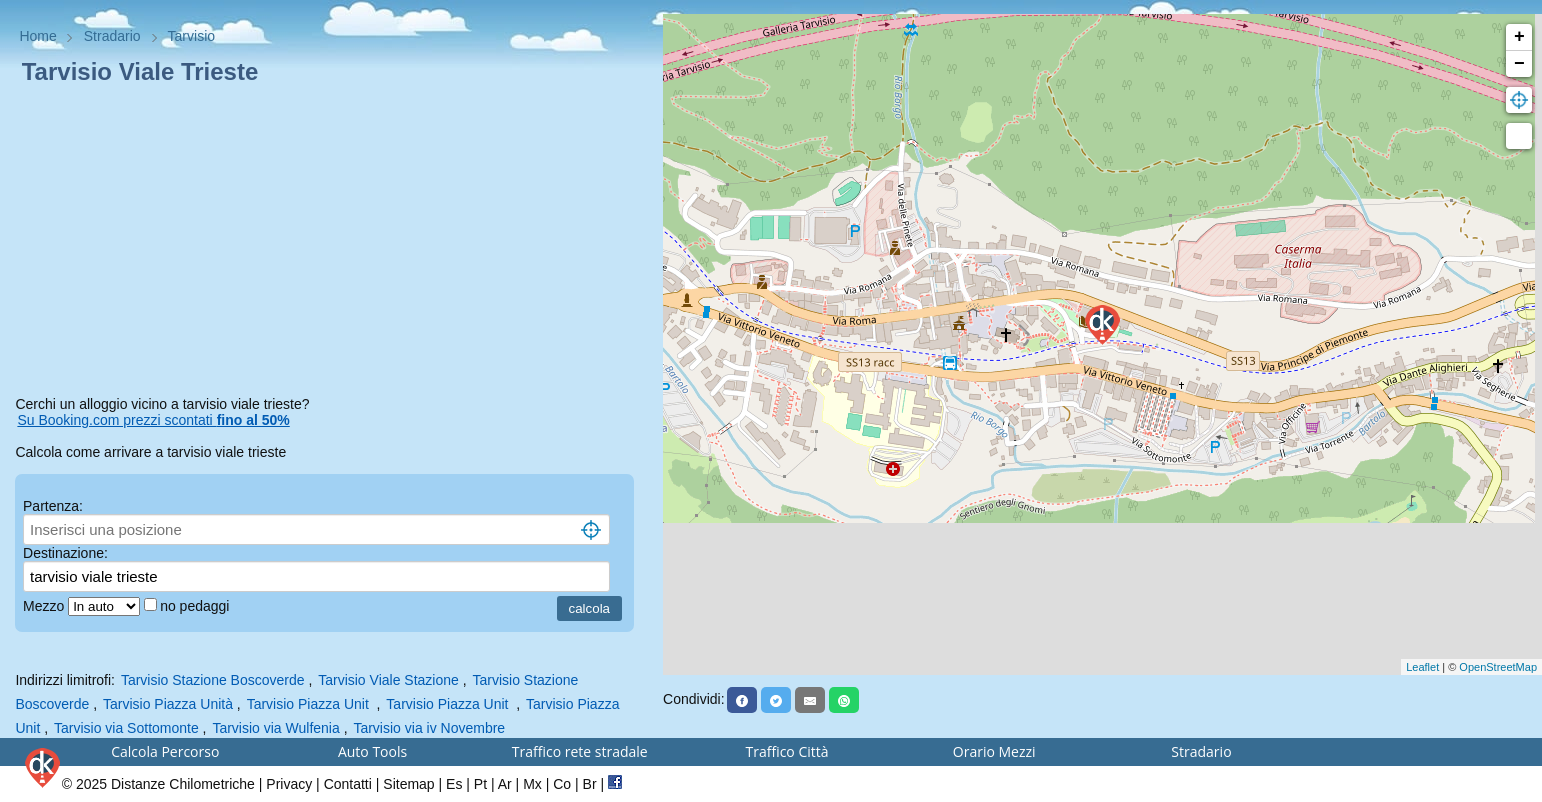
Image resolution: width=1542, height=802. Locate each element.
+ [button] (1519, 37)
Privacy (289, 784)
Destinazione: (65, 553)
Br (590, 784)
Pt (480, 784)
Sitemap (408, 784)
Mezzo (45, 606)
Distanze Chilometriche (183, 784)
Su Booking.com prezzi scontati (153, 420)
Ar (505, 784)
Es (454, 784)
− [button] (1519, 64)
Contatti (348, 784)
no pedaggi (196, 606)
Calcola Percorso (165, 751)
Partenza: (53, 506)
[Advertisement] (331, 244)
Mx (532, 784)
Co (562, 784)
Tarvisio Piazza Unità (168, 704)
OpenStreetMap (1498, 667)
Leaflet (1422, 667)
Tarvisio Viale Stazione (388, 680)
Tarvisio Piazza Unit (310, 704)
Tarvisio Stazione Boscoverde (213, 680)
